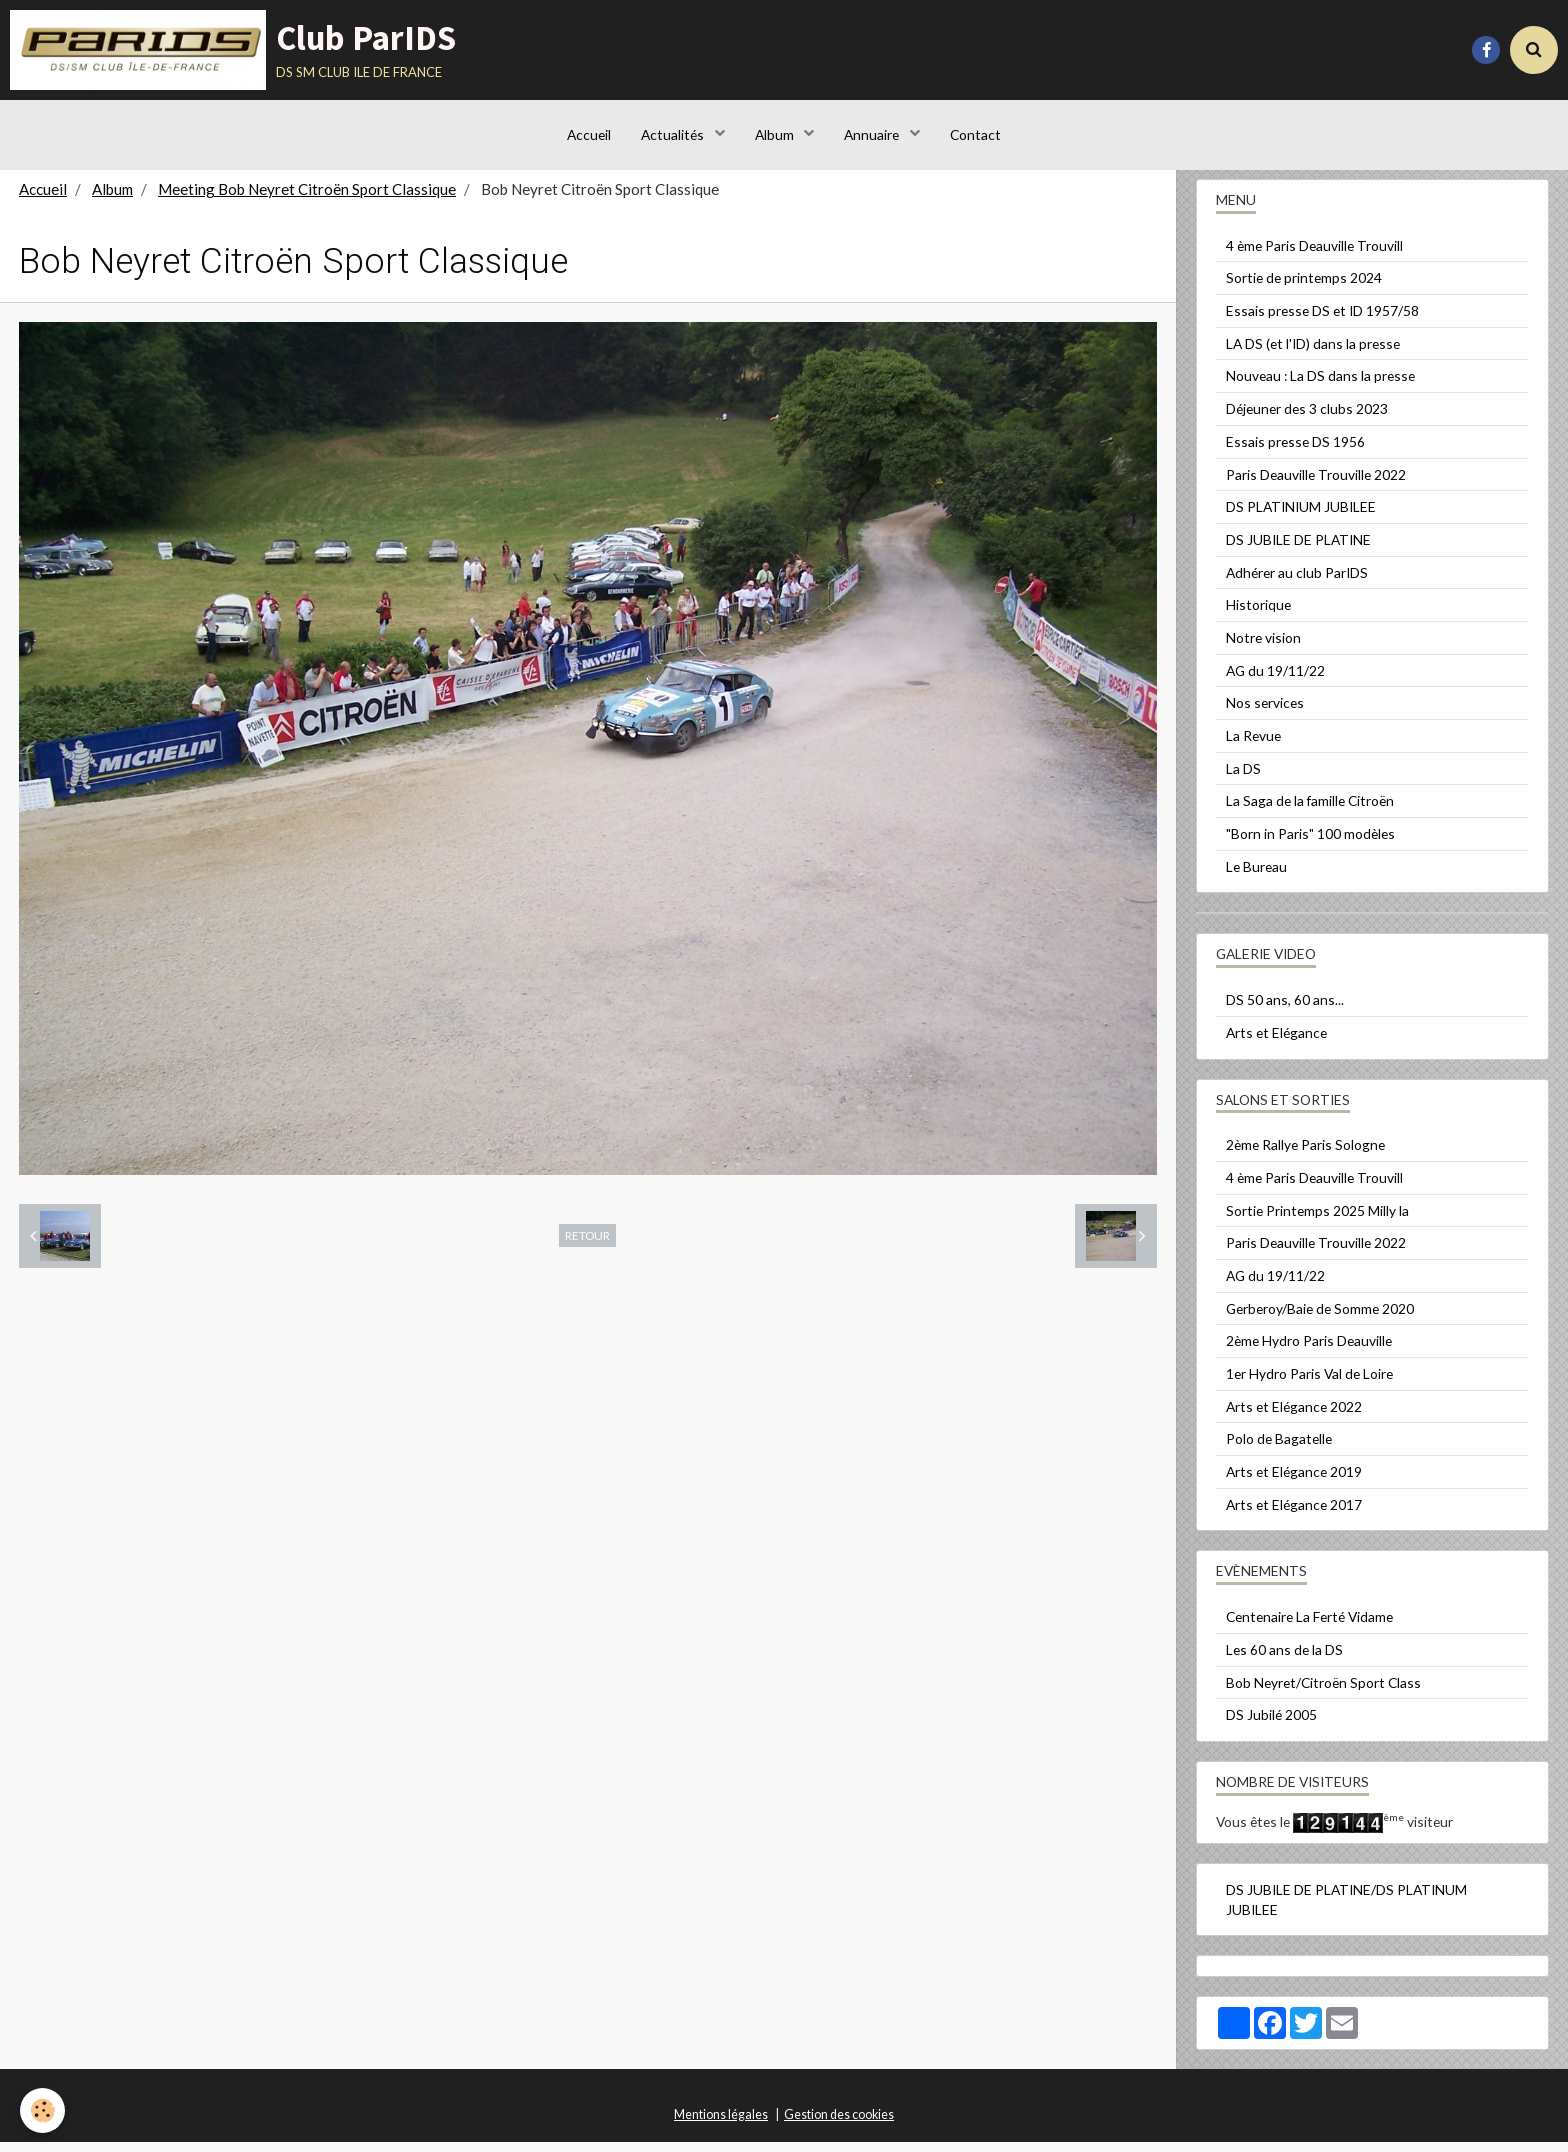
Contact (975, 134)
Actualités (674, 134)
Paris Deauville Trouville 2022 (1316, 484)
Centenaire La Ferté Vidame (1309, 1626)
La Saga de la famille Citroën (1310, 810)
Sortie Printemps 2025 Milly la (1317, 1220)
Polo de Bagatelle (1279, 1448)
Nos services (1265, 712)
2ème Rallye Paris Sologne (1305, 1154)
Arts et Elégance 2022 (1294, 1416)
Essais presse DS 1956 (1295, 451)
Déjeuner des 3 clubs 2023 (1307, 418)
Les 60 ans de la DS (1284, 1659)
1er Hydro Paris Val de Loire (1309, 1383)
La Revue (1253, 745)
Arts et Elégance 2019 (1294, 1481)
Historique (1258, 614)
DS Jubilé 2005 (1271, 1724)
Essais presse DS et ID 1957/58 (1322, 320)
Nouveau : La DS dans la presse (1320, 385)
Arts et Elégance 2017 (1294, 1514)
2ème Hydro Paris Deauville (1309, 1350)
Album (776, 134)
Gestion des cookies (839, 2124)
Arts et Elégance (1276, 1042)
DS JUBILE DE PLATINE (1298, 549)
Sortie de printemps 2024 (1304, 287)
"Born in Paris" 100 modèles (1310, 843)
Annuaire (873, 134)
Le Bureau (1256, 876)
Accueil (589, 134)
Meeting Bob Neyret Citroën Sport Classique (307, 199)
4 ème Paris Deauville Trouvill (1314, 255)
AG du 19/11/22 (1275, 680)
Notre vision (1263, 647)
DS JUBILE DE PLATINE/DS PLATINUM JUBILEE (1346, 1909)
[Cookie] (42, 2110)
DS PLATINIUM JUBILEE (1301, 516)
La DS (1243, 778)
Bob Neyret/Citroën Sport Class (1323, 1692)
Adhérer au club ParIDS (1297, 582)
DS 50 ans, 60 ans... (1285, 1009)
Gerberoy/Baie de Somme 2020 (1320, 1318)
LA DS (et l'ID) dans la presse (1313, 353)
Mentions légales (721, 2124)
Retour (587, 1245)
